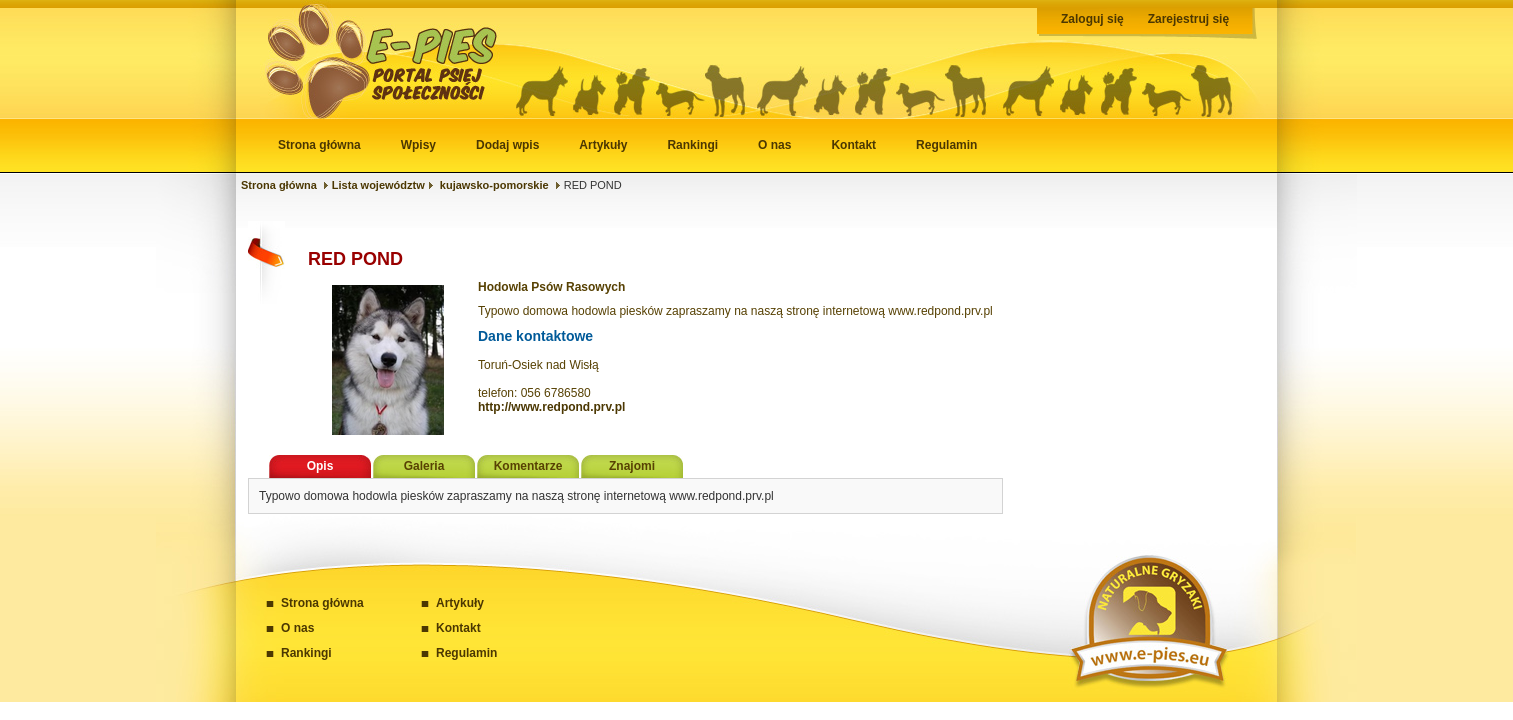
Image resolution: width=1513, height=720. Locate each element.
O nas (774, 145)
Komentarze (528, 466)
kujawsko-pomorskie (494, 185)
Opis (320, 466)
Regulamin (946, 145)
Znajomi (632, 466)
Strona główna (319, 145)
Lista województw (378, 185)
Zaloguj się (1092, 19)
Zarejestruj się (1188, 19)
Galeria (424, 466)
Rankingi (692, 145)
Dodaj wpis (507, 145)
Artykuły (603, 145)
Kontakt (853, 145)
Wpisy (418, 145)
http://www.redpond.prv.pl (551, 407)
